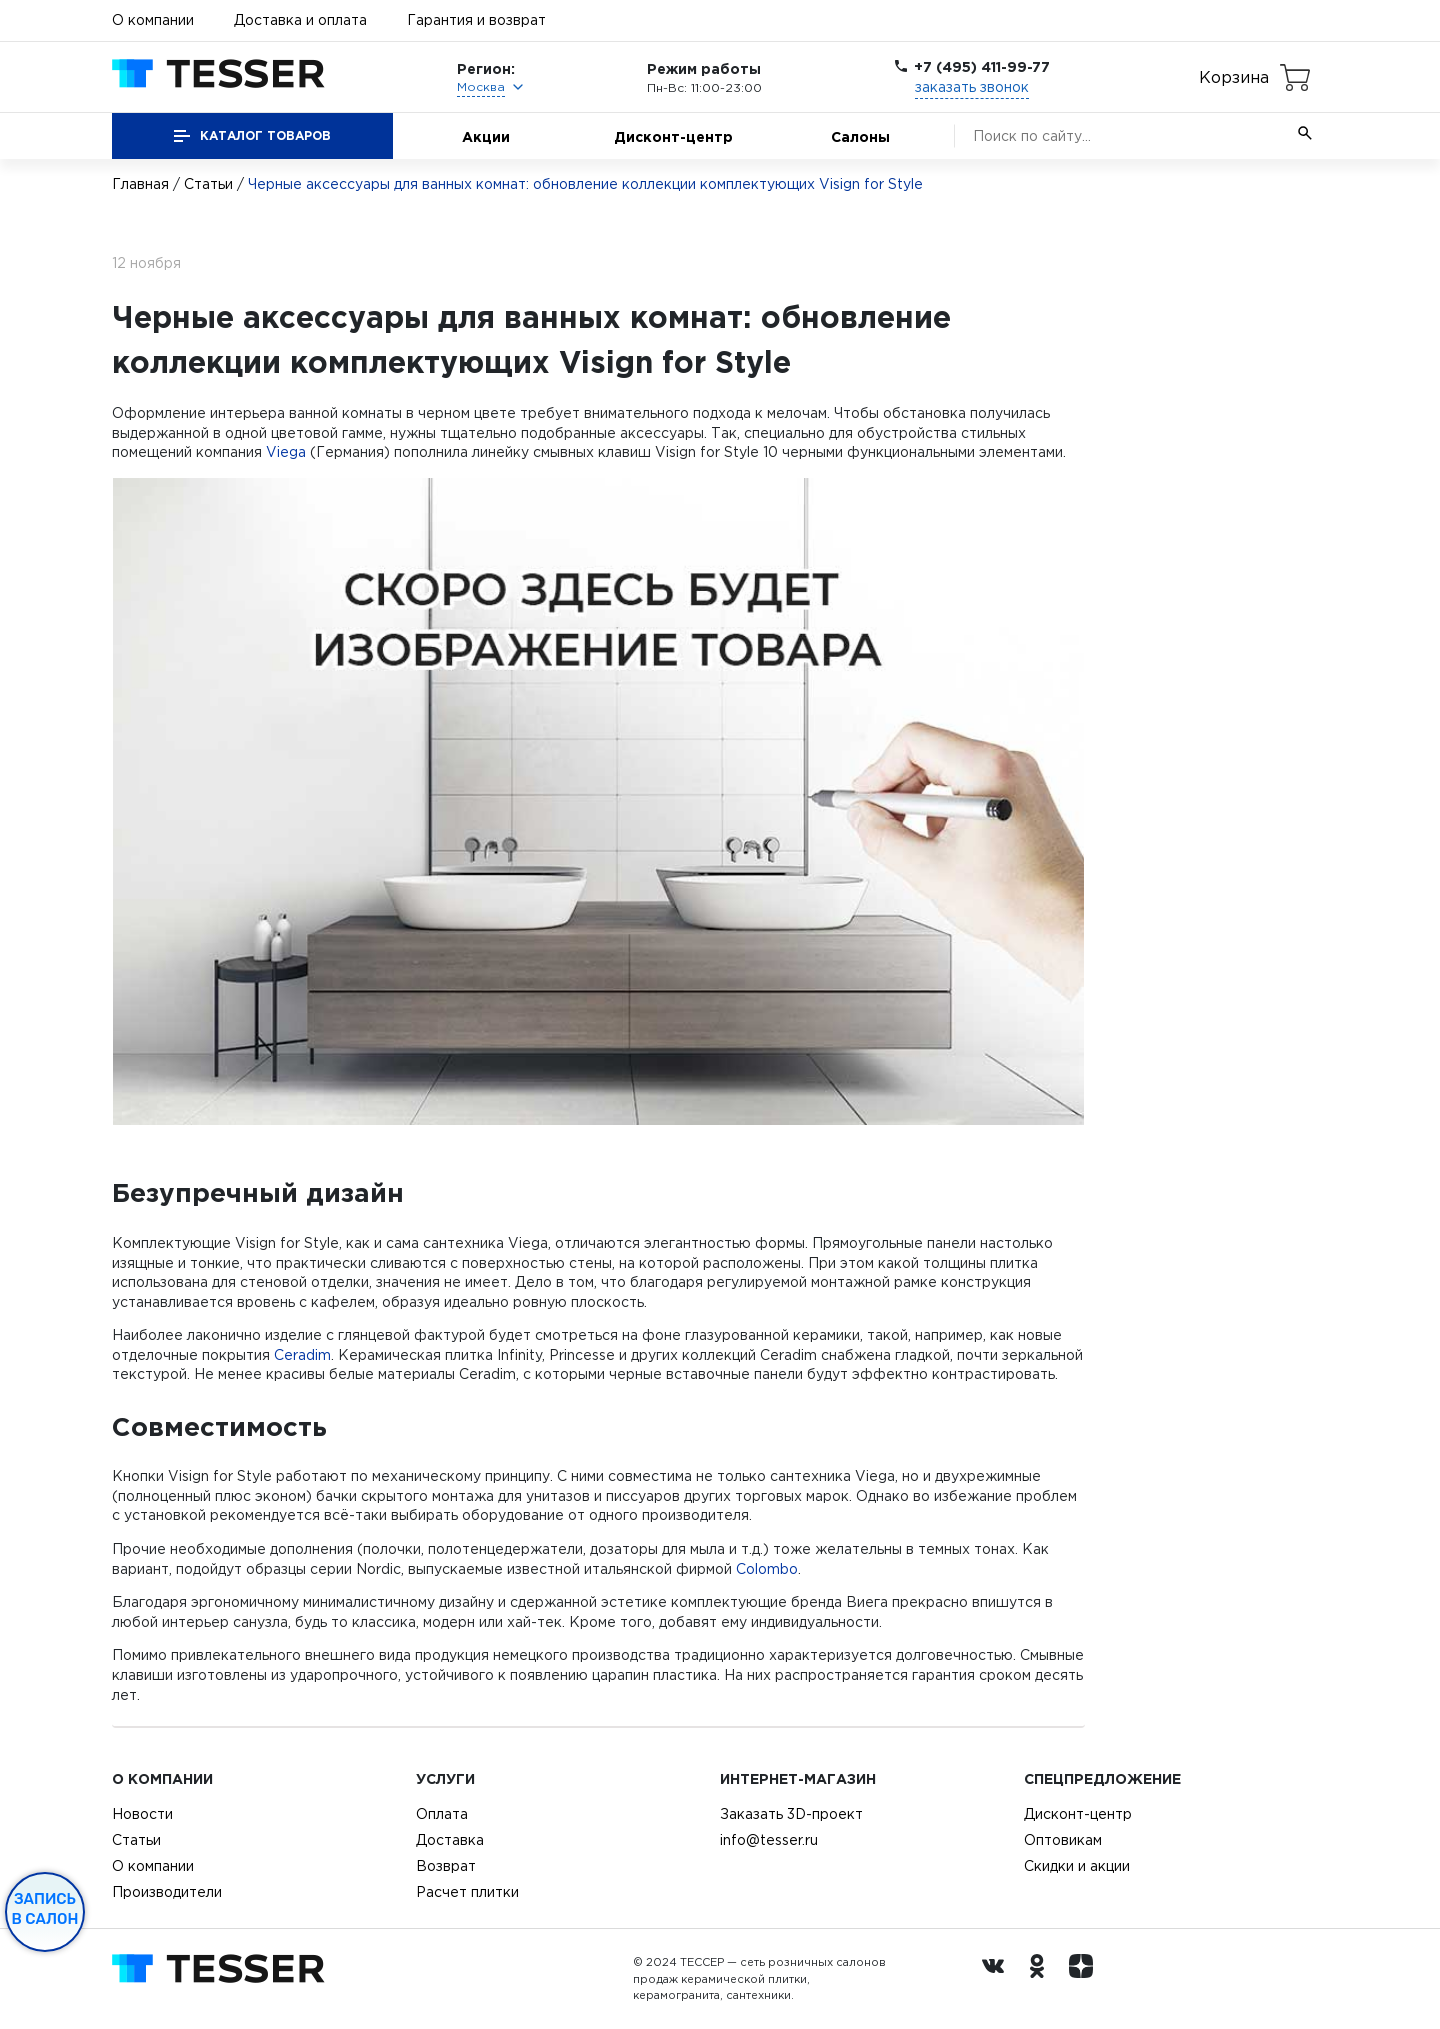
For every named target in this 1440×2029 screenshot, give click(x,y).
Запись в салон (45, 1909)
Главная (140, 184)
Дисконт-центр (673, 136)
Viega (286, 452)
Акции (486, 136)
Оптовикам (1063, 1840)
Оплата (442, 1814)
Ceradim (302, 1355)
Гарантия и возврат (476, 20)
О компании (153, 20)
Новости (142, 1814)
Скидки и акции (1077, 1866)
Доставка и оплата (300, 20)
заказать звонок (972, 87)
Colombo (767, 1569)
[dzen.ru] (1086, 1979)
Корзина (1234, 77)
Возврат (446, 1866)
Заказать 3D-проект (791, 1814)
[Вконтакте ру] (998, 1979)
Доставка (450, 1840)
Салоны (860, 136)
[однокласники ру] (1042, 1979)
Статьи (208, 184)
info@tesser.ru (769, 1840)
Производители (167, 1892)
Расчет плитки (467, 1892)
